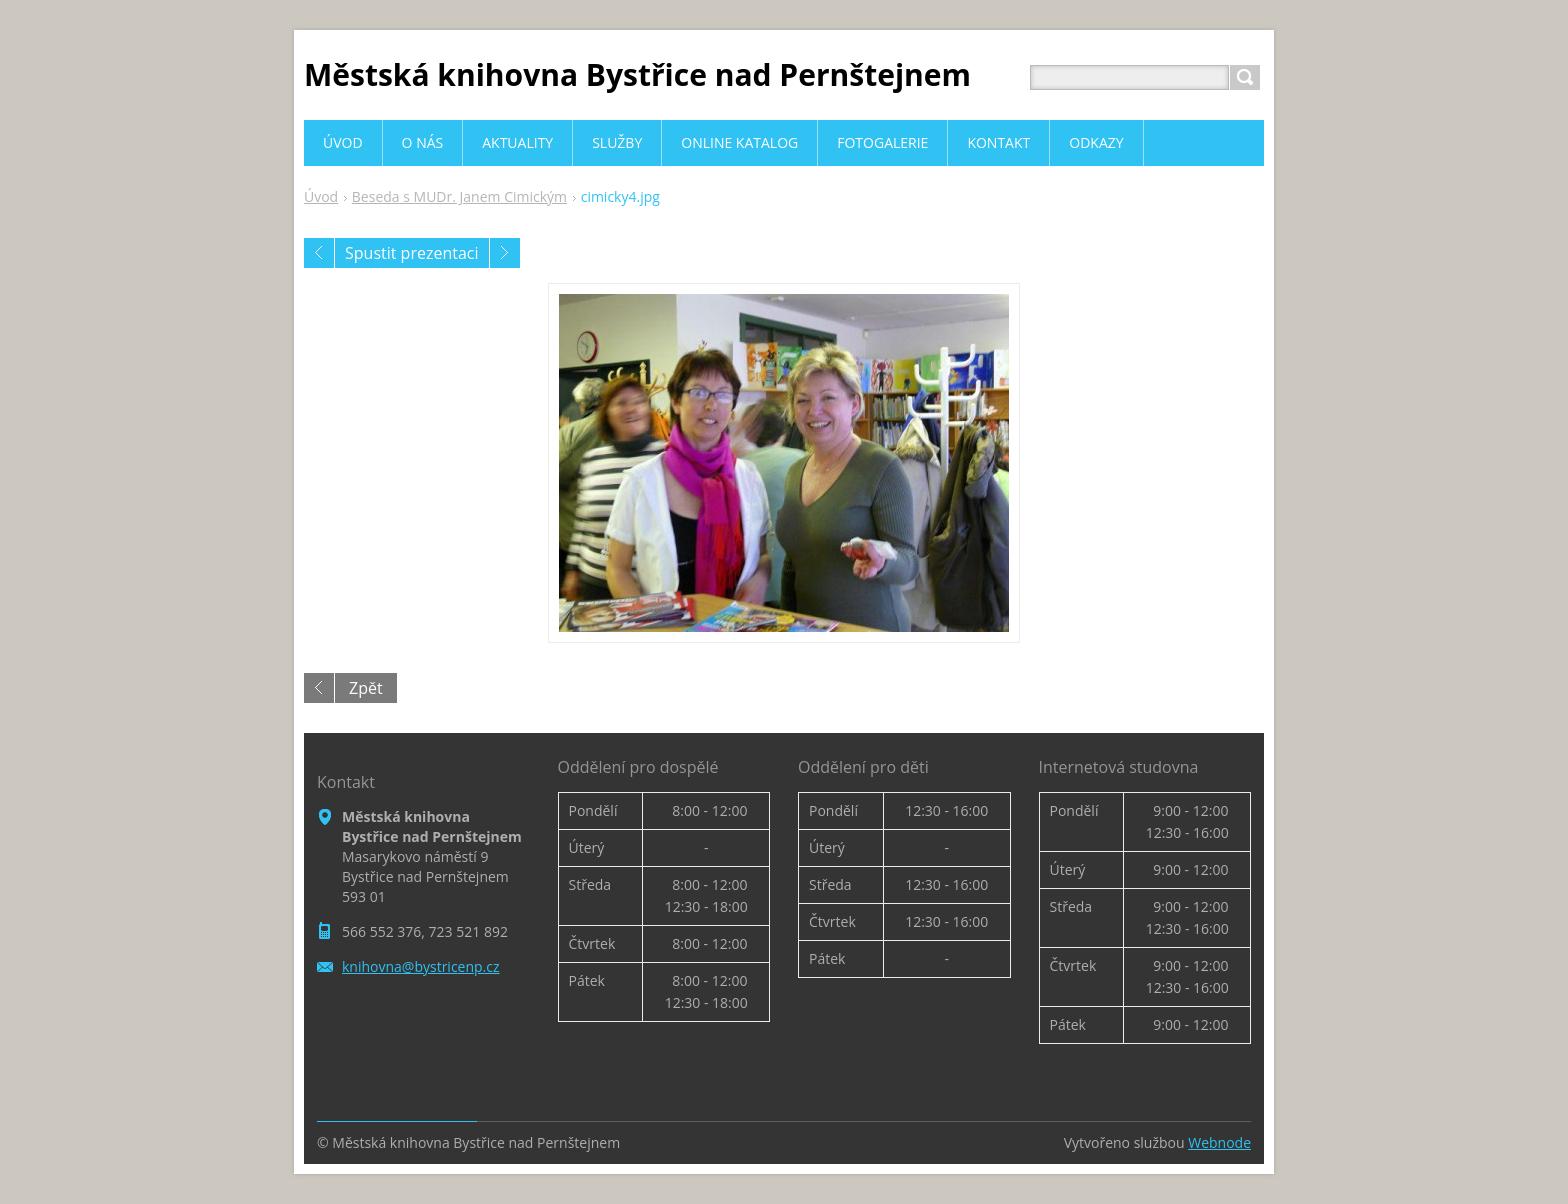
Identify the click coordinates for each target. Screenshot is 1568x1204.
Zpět (366, 688)
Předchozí (319, 253)
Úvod (321, 196)
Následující (505, 253)
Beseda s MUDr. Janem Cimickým (459, 196)
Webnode (1219, 1142)
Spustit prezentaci (412, 253)
